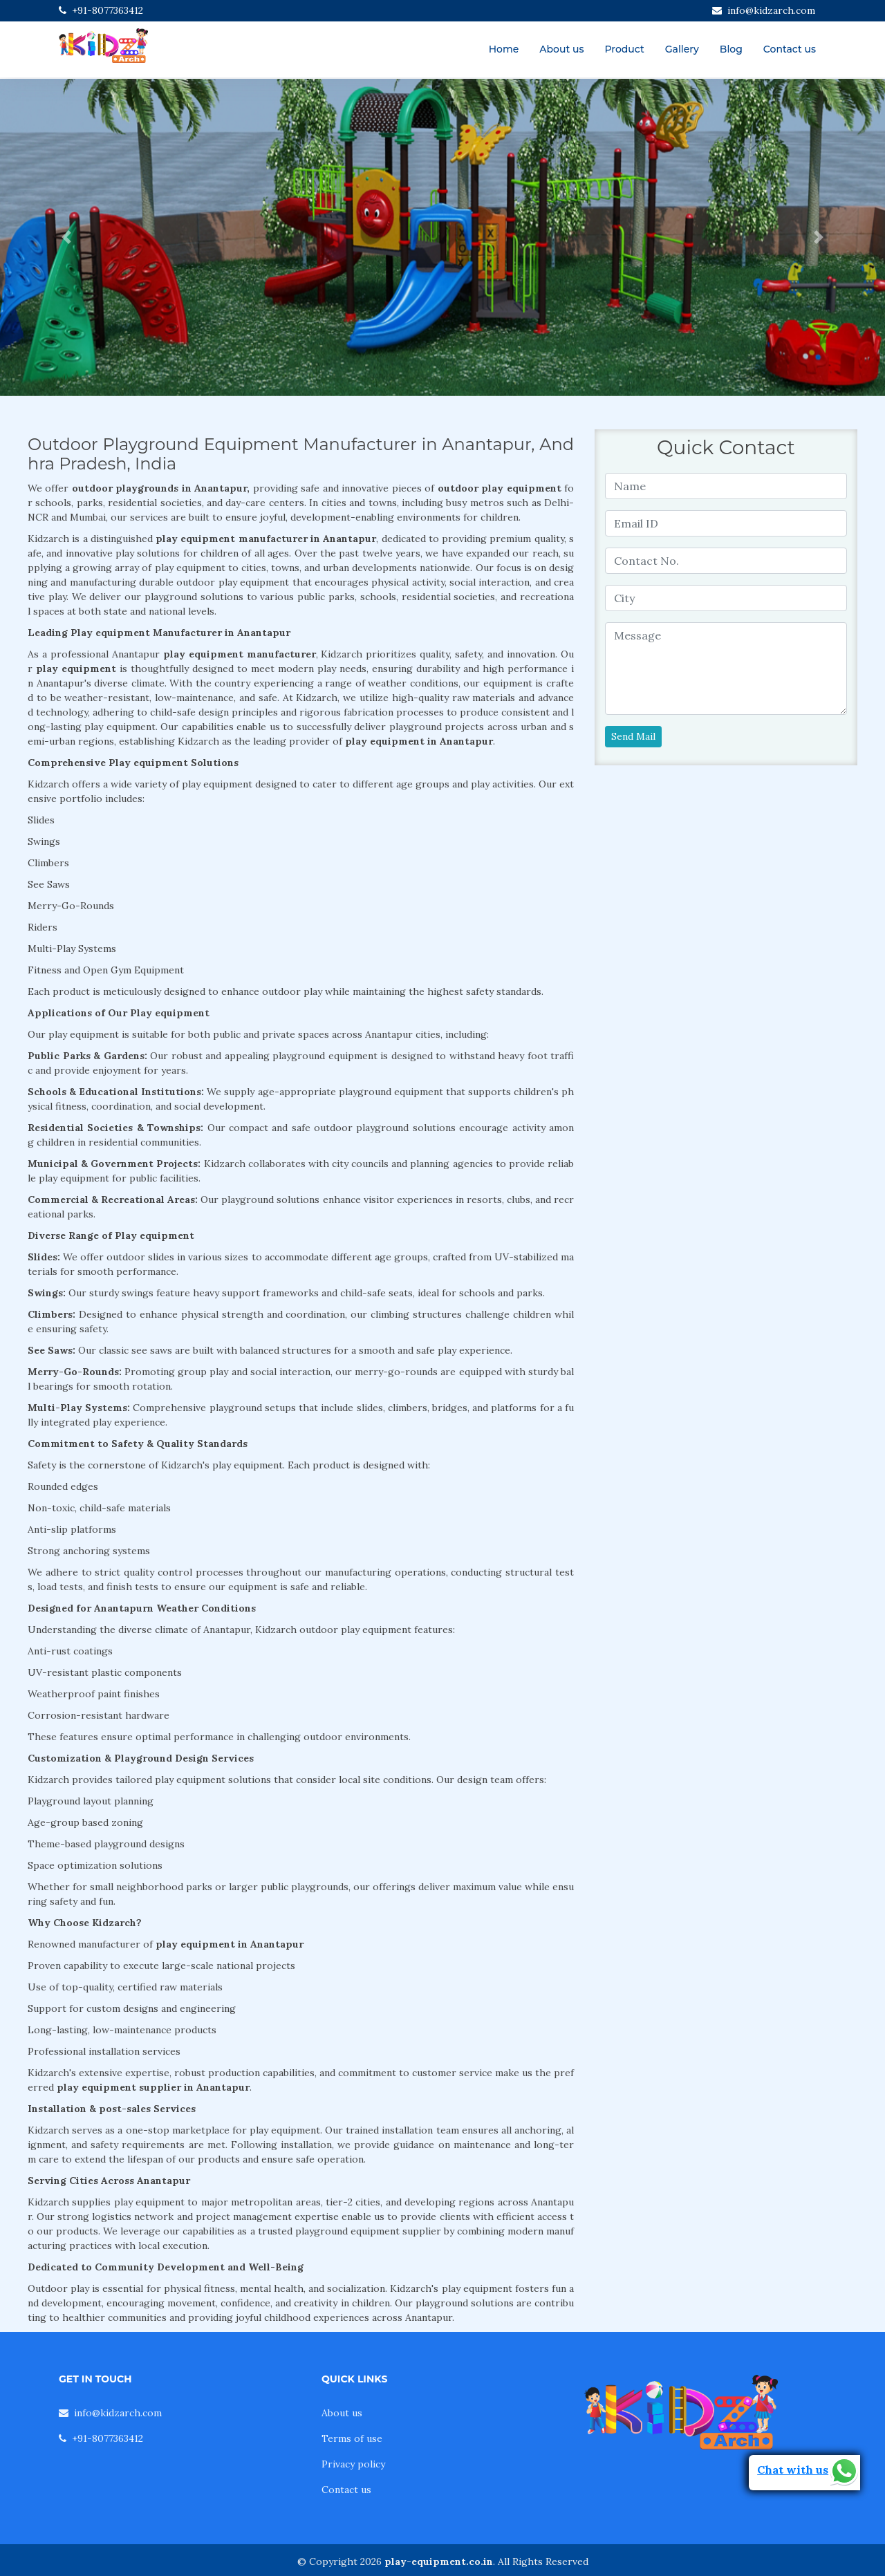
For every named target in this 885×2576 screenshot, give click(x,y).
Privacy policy (353, 2464)
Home (504, 49)
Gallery (682, 49)
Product (624, 49)
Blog (731, 49)
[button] (66, 237)
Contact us (789, 49)
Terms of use (352, 2438)
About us (561, 49)
